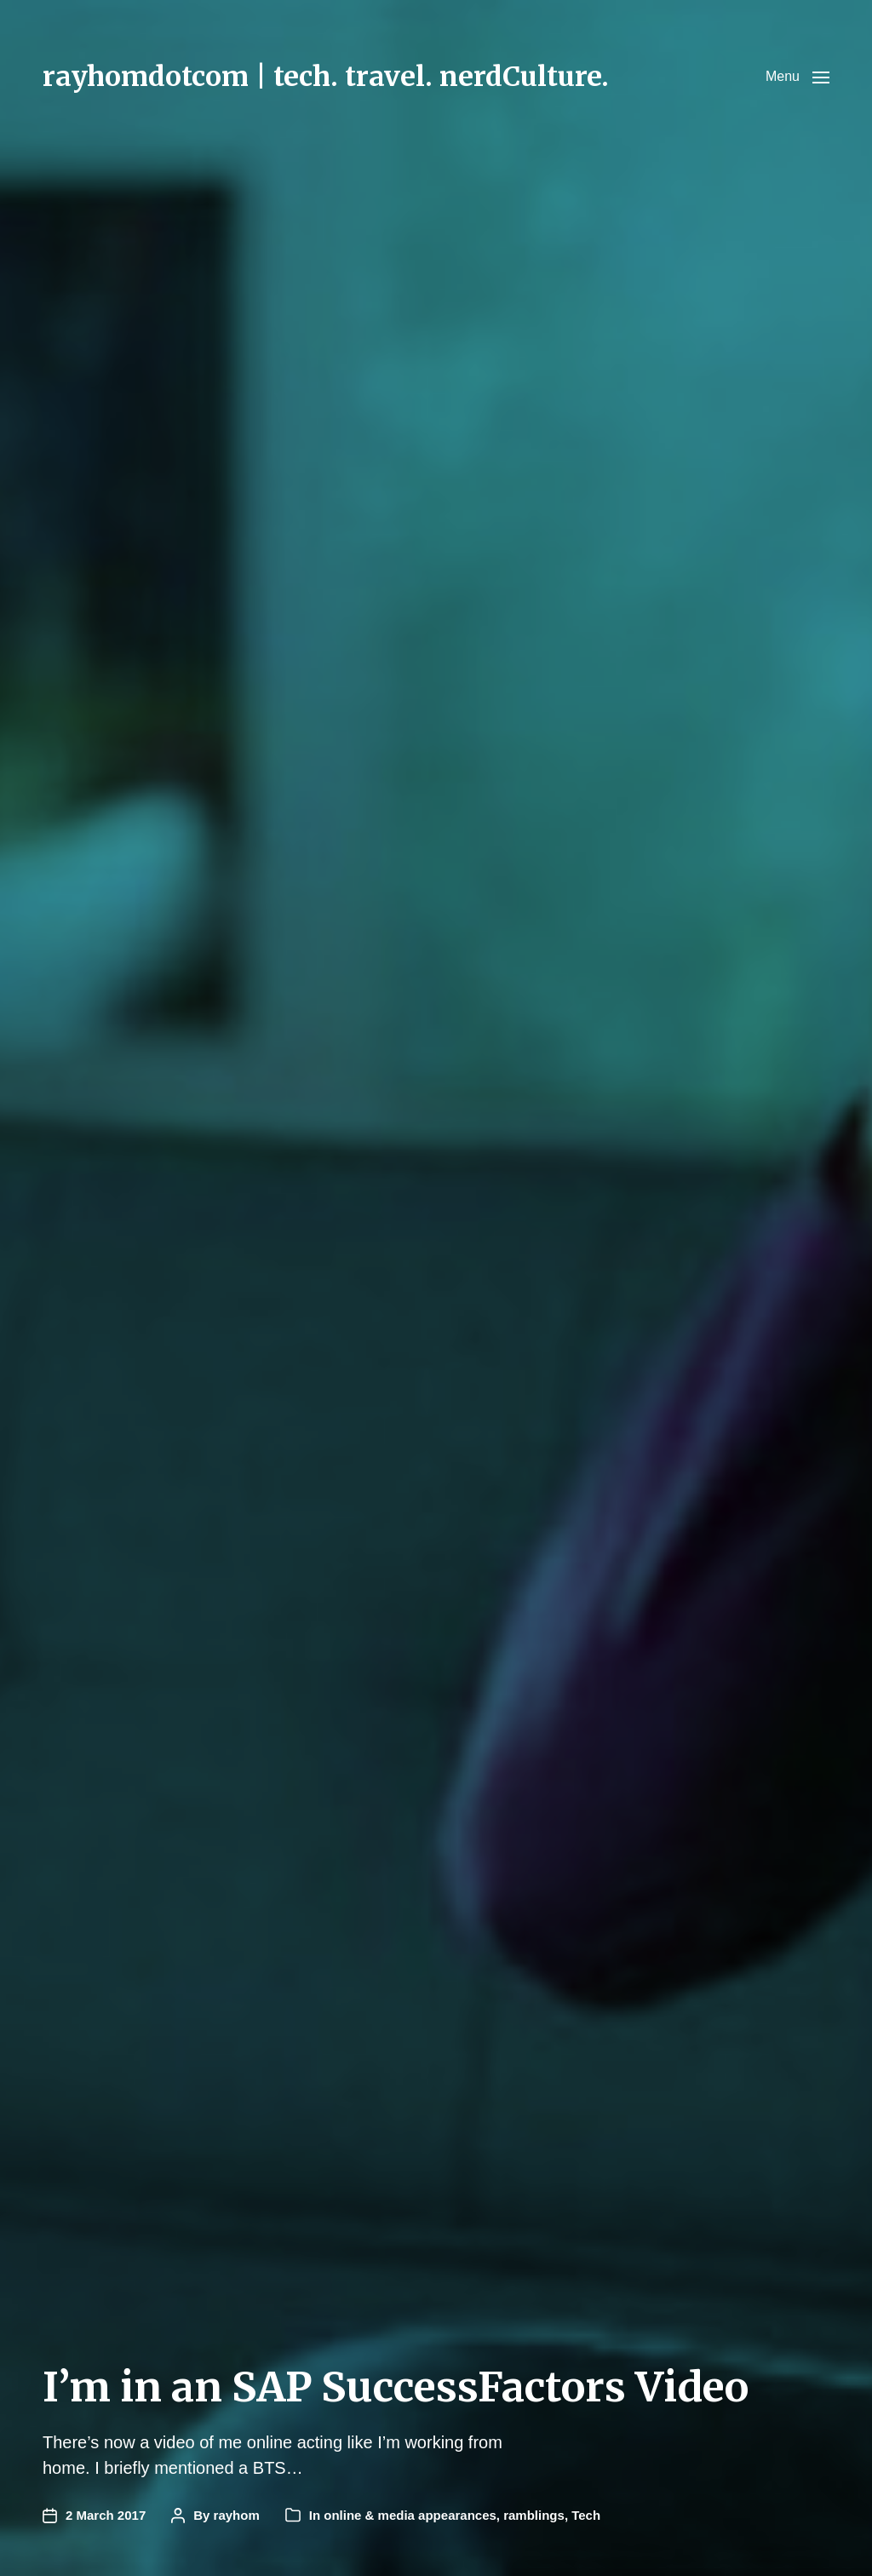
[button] (797, 76)
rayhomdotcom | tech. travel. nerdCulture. (326, 76)
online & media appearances (410, 2515)
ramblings (534, 2515)
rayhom (237, 2515)
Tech (585, 2515)
